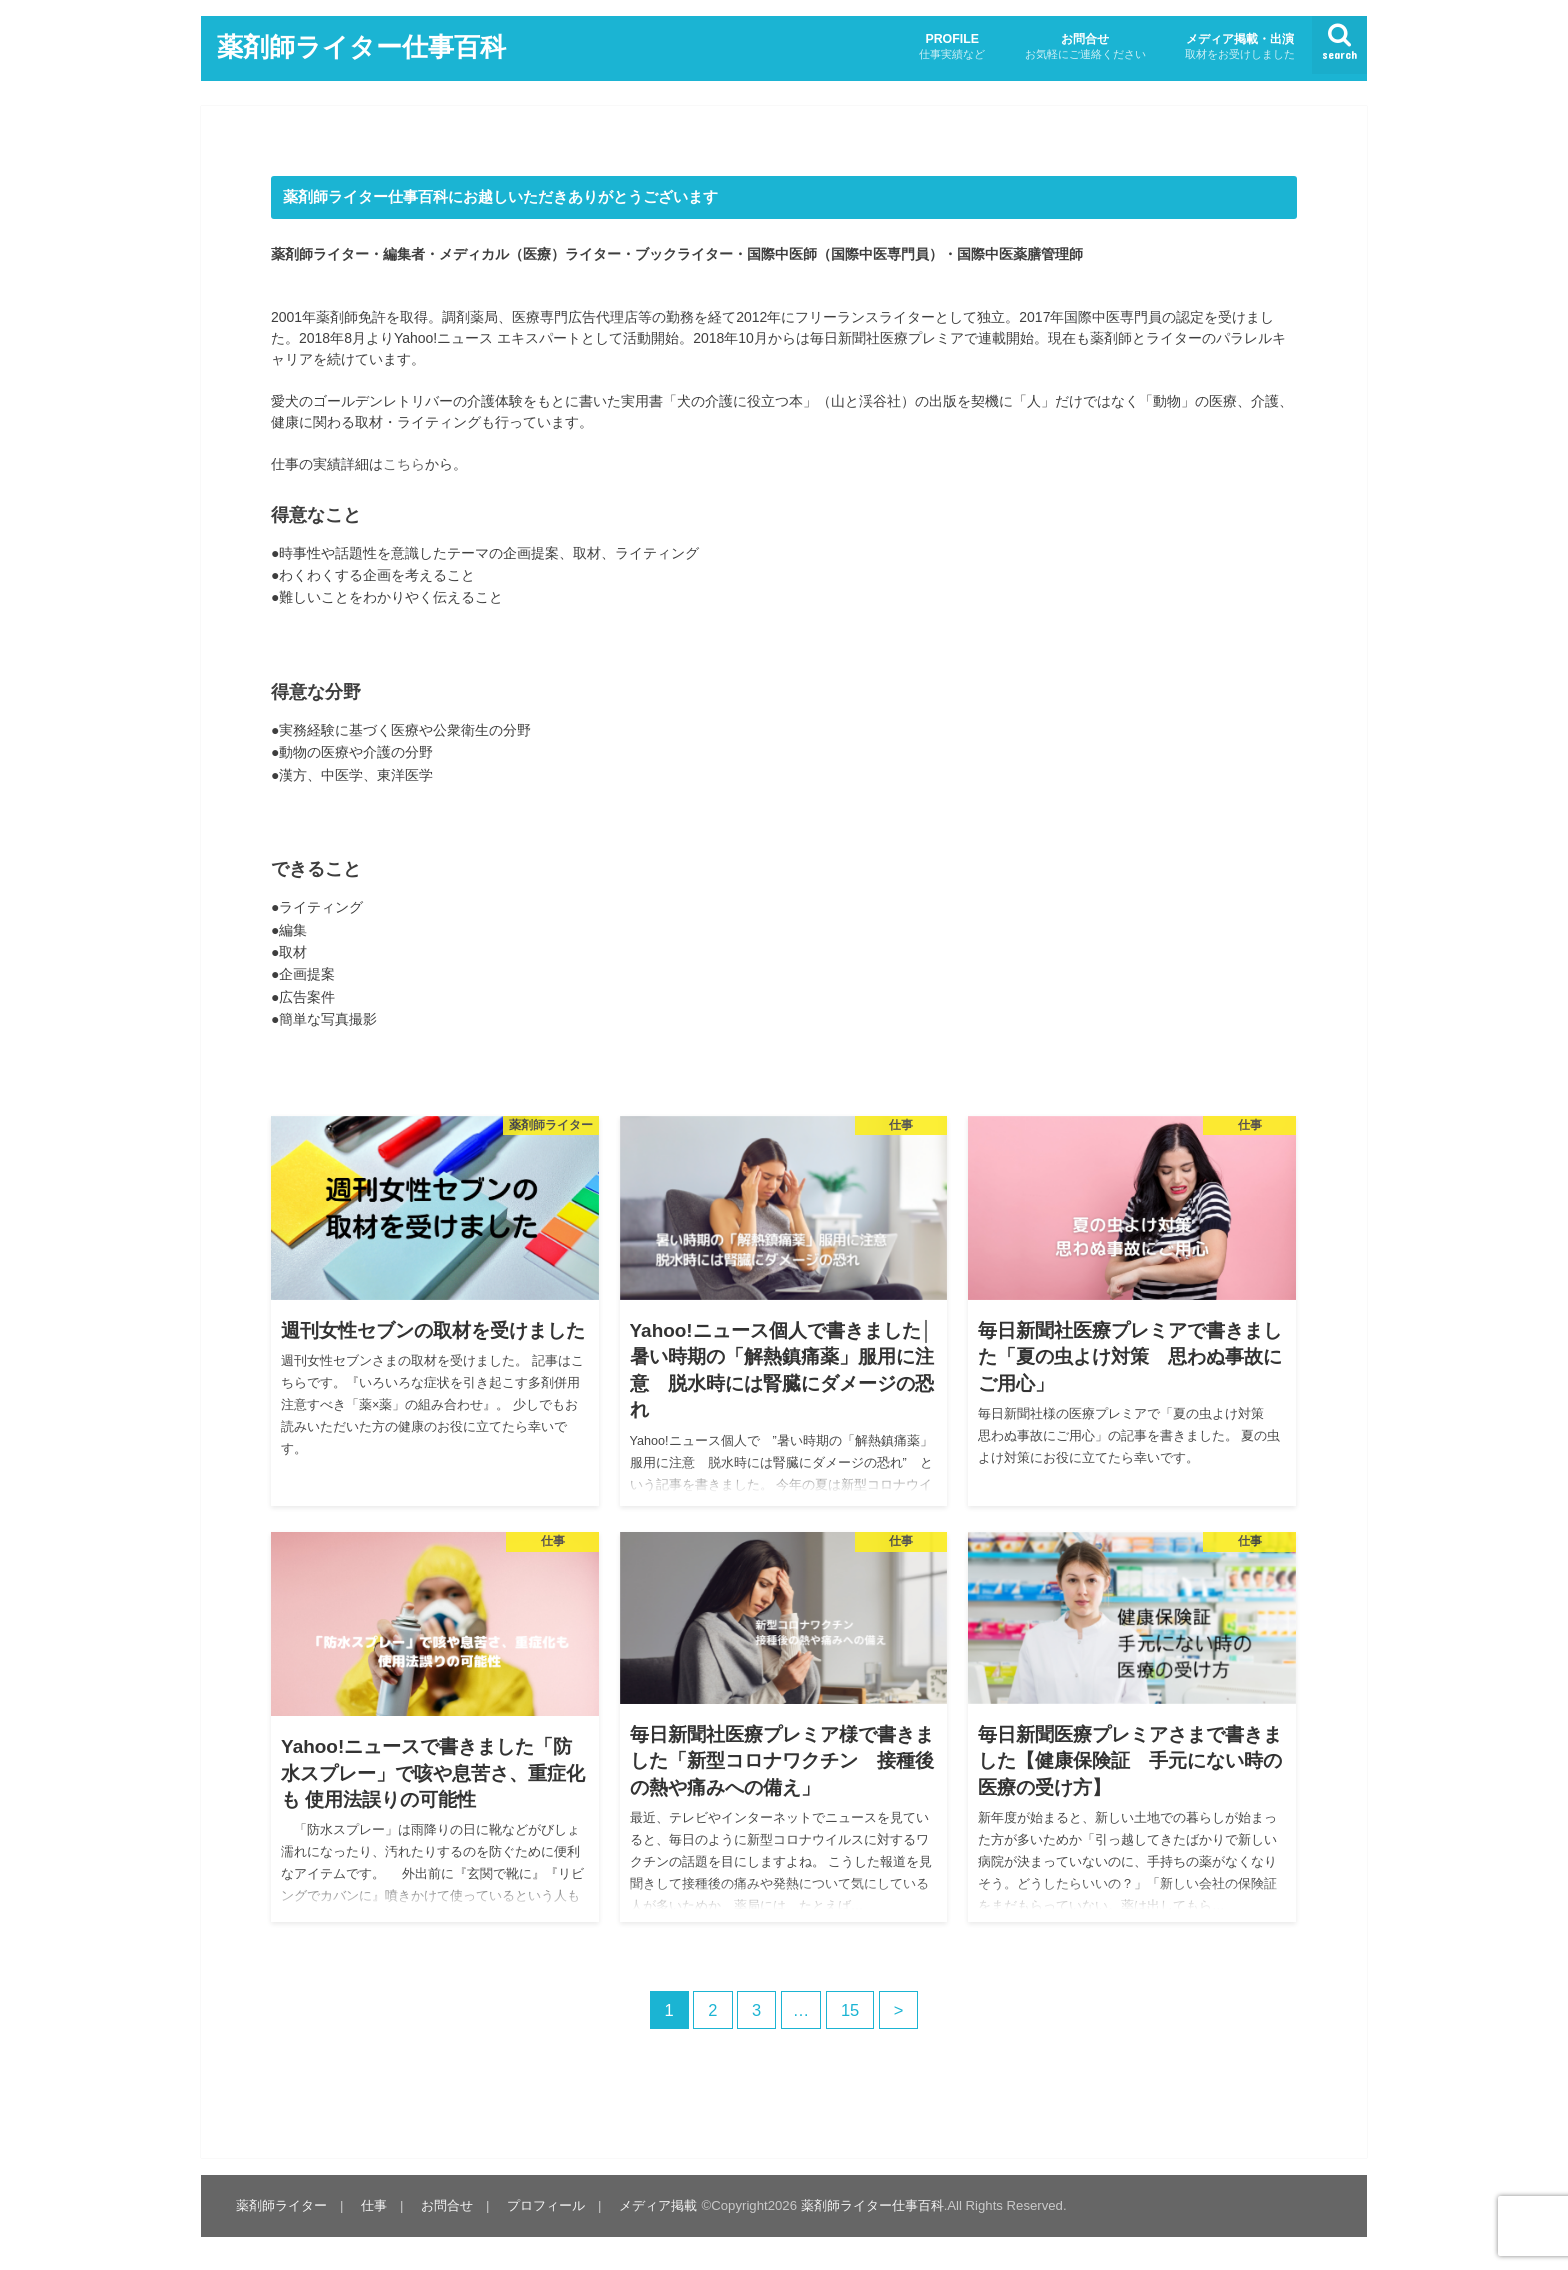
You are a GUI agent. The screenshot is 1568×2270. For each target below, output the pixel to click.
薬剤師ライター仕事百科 (361, 45)
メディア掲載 (658, 2205)
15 (850, 2010)
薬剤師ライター (281, 2205)
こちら (404, 464)
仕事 (374, 2205)
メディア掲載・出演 (1240, 46)
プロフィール (546, 2205)
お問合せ (1085, 46)
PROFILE (952, 46)
